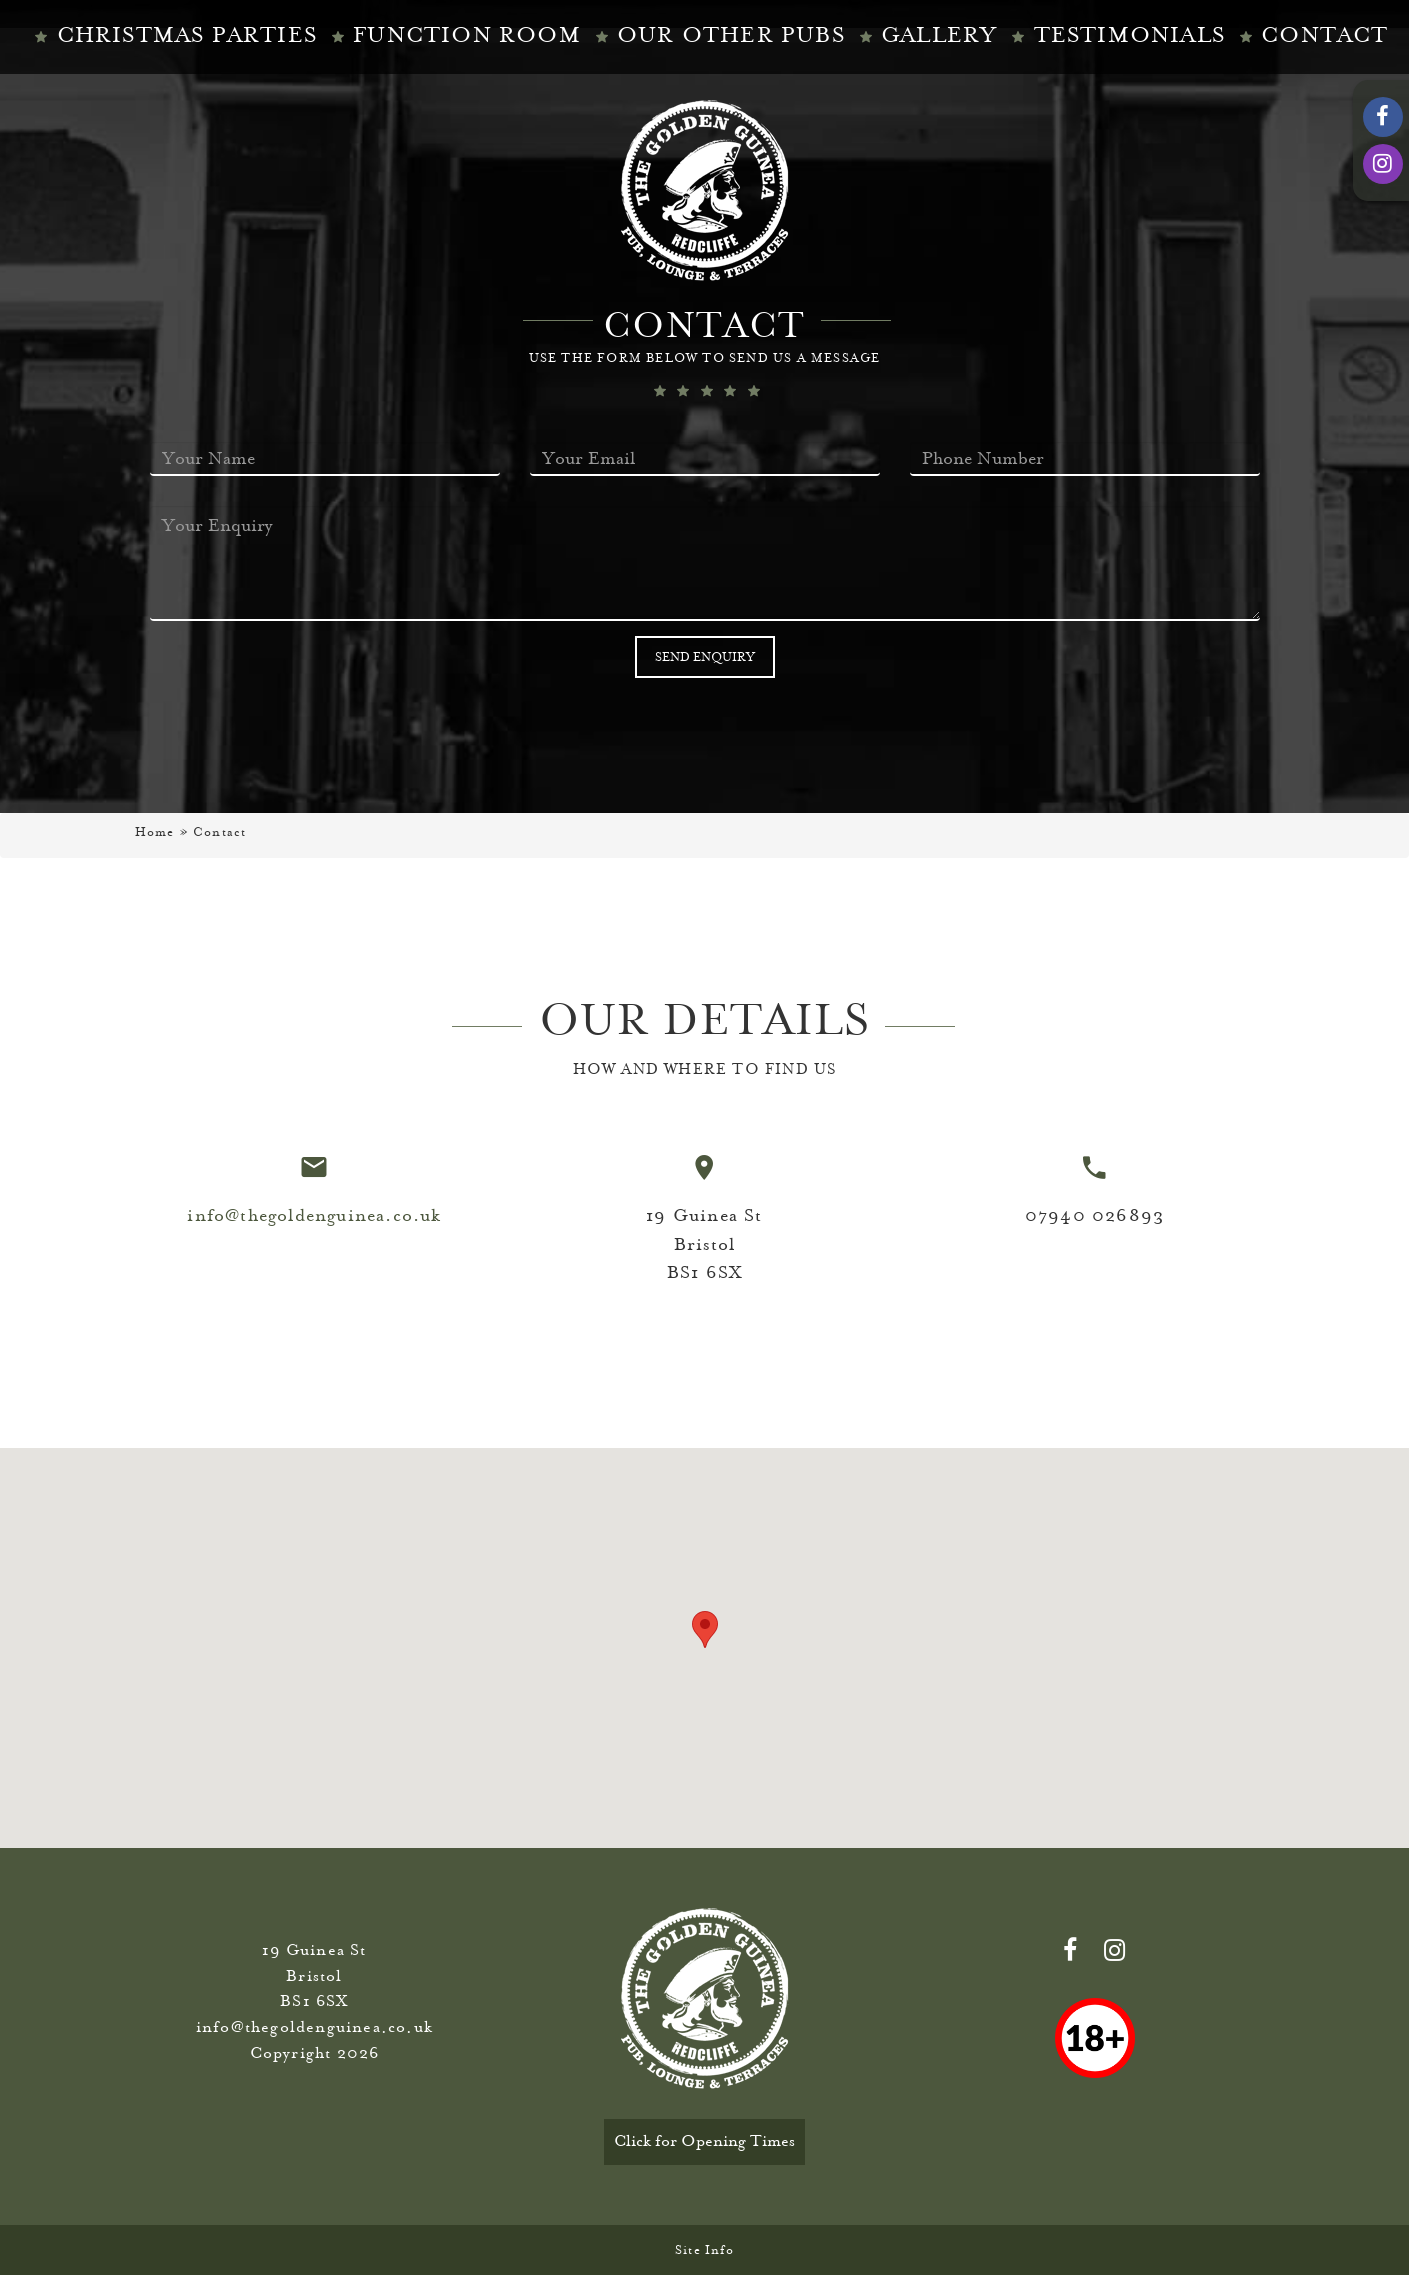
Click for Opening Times (704, 2141)
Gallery (939, 35)
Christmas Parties (187, 35)
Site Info (704, 2250)
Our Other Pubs (731, 35)
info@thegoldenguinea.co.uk (314, 1215)
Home (155, 832)
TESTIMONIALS (1129, 35)
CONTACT (1324, 35)
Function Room (467, 35)
